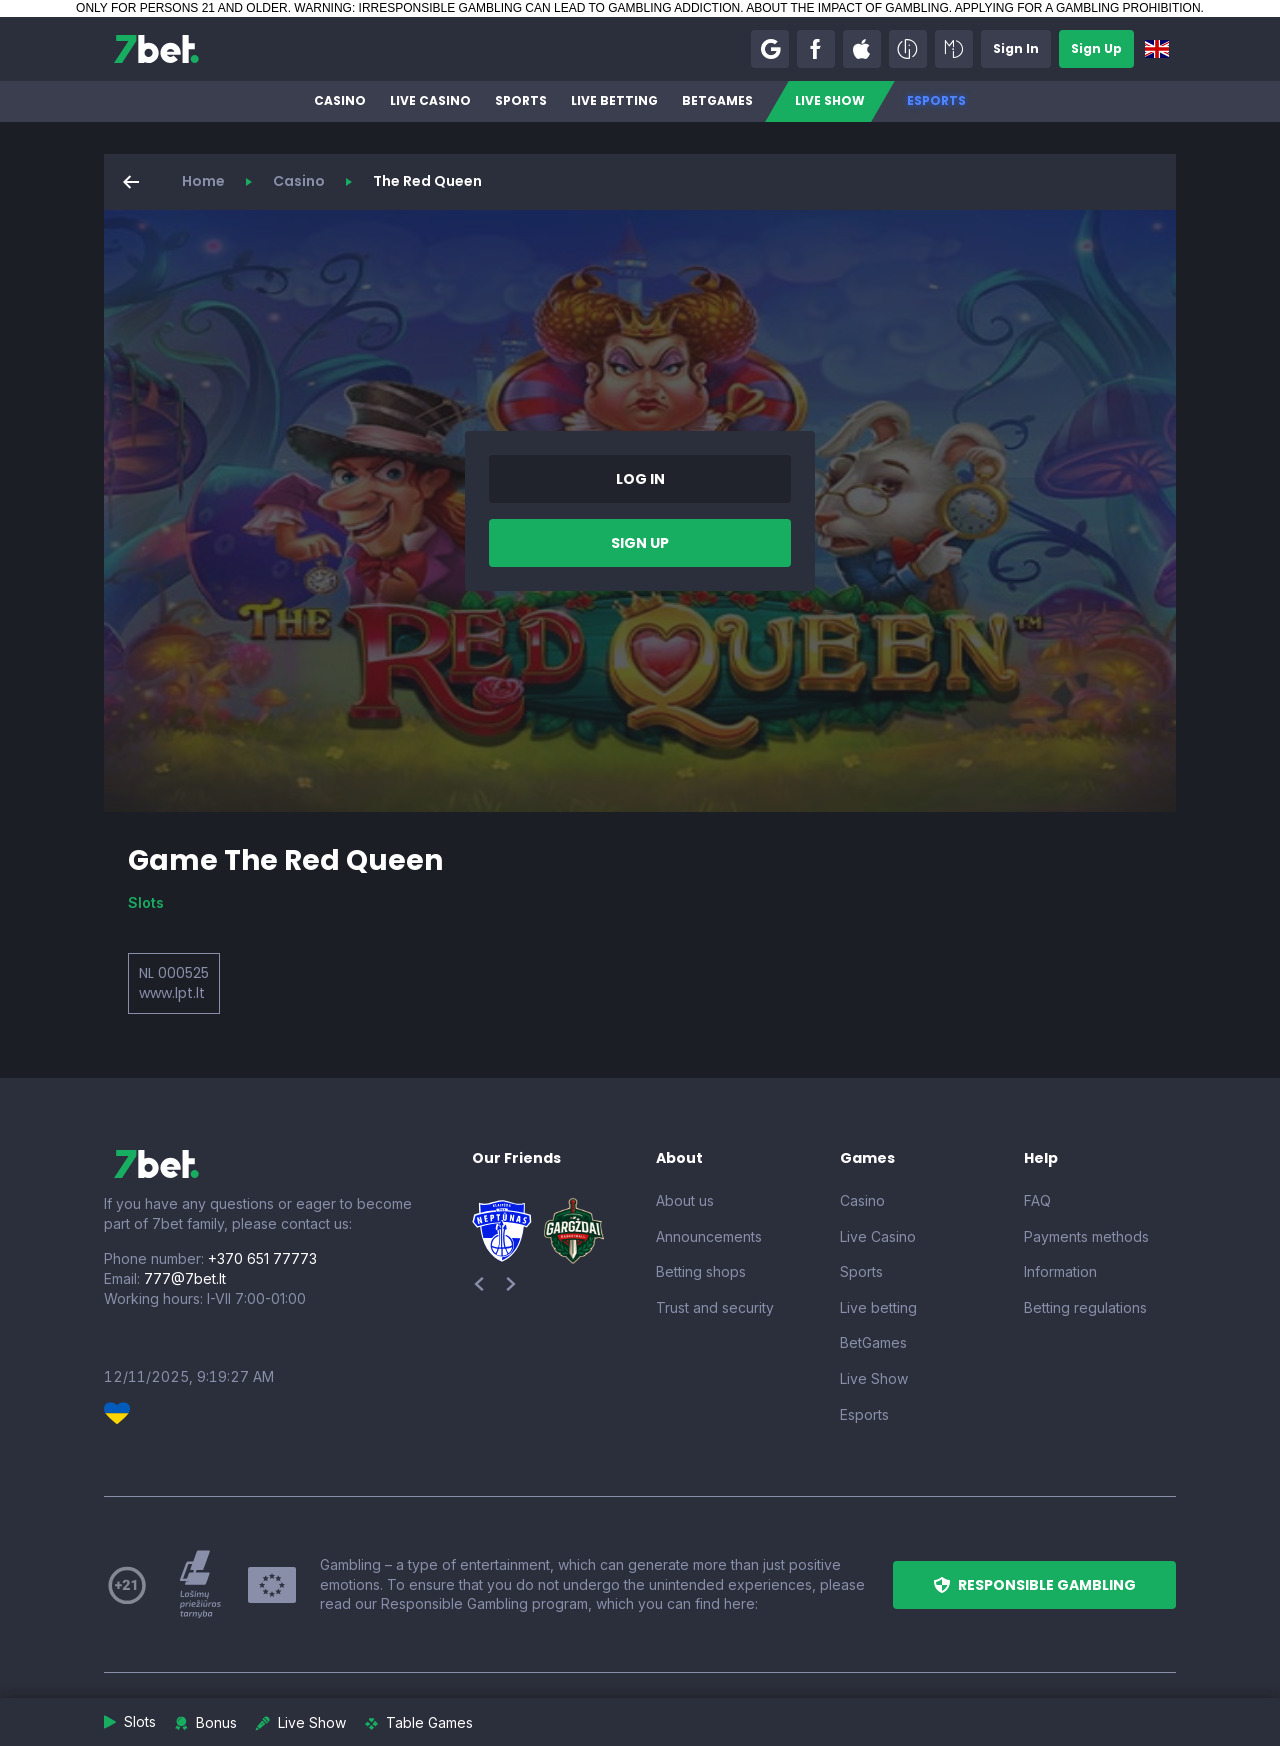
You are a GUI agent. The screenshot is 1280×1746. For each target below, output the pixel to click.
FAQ (1037, 1200)
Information (1060, 1271)
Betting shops (701, 1271)
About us (685, 1200)
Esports (936, 100)
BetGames (717, 100)
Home (203, 181)
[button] (770, 49)
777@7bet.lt (185, 1278)
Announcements (709, 1236)
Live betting (614, 100)
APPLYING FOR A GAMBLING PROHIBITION (1078, 8)
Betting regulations (1085, 1307)
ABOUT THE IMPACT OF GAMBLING (847, 8)
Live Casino (430, 100)
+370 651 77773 (262, 1258)
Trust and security (715, 1307)
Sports (521, 100)
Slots (146, 902)
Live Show (830, 100)
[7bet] (156, 49)
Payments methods (1086, 1236)
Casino (340, 100)
